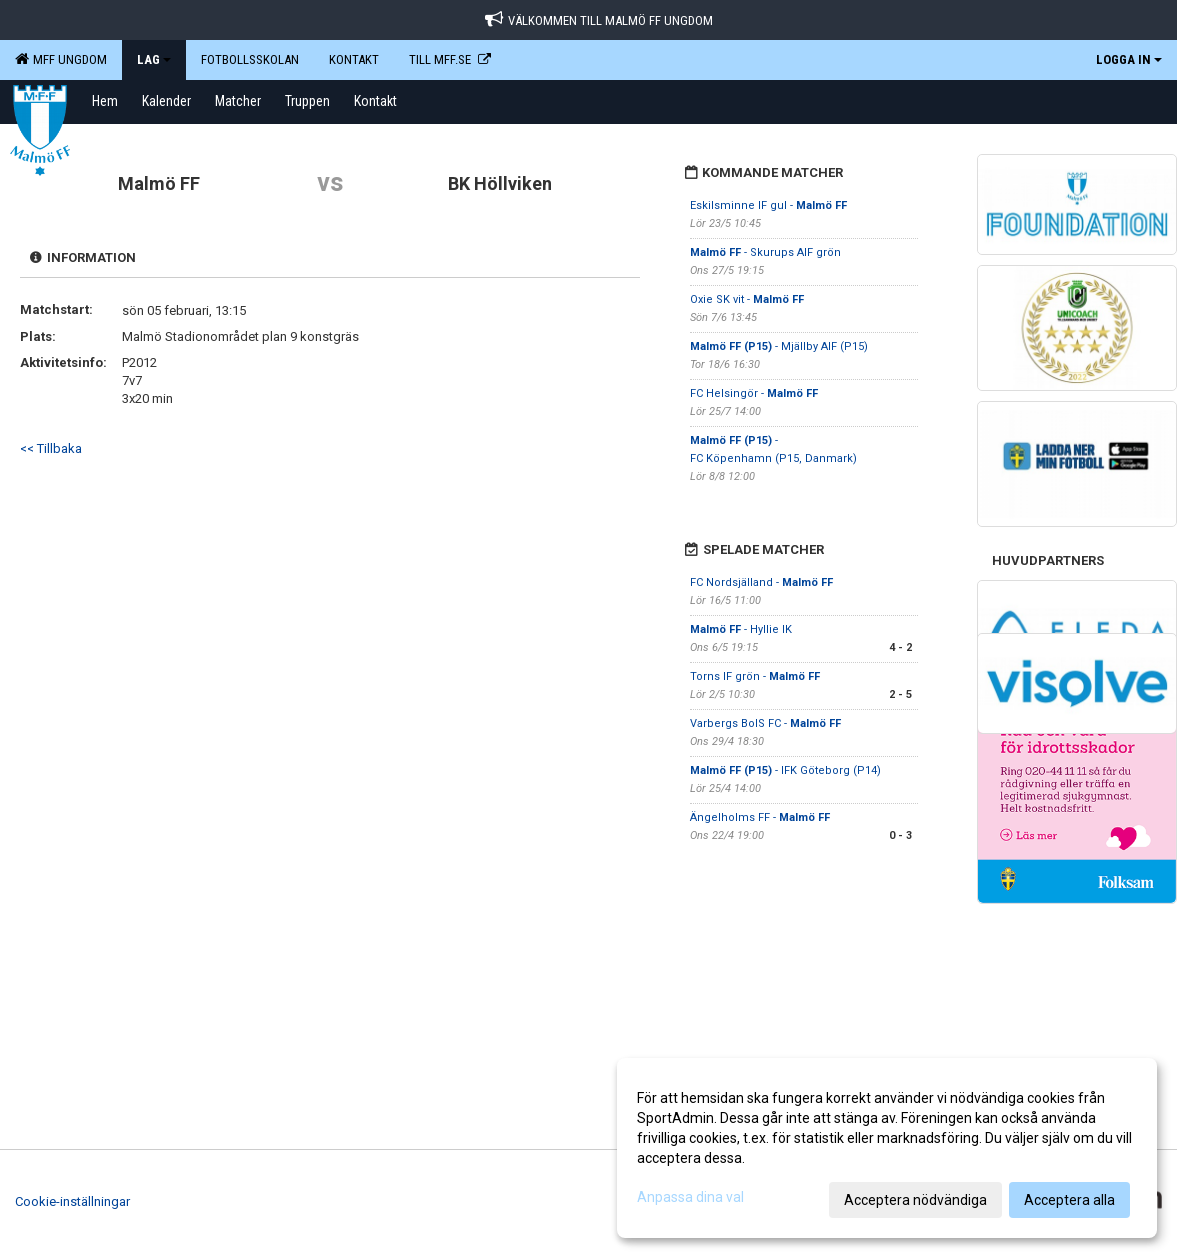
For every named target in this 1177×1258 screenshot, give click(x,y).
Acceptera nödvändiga (915, 1200)
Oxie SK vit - (747, 299)
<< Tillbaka (51, 448)
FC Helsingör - (754, 393)
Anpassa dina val (690, 1197)
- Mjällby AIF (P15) (779, 346)
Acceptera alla (1069, 1200)
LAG (154, 59)
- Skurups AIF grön (765, 252)
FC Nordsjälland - (761, 582)
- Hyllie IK (742, 629)
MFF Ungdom (61, 59)
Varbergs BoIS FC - (765, 723)
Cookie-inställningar (72, 1201)
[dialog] (887, 1148)
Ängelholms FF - (760, 817)
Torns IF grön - (755, 676)
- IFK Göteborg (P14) (785, 770)
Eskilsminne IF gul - (768, 205)
